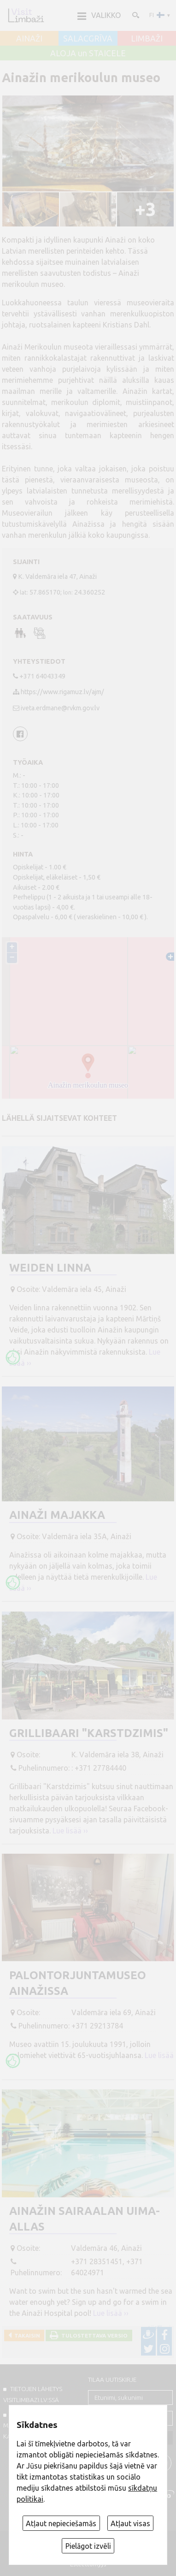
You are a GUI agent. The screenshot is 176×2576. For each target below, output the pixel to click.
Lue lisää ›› (70, 1830)
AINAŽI (29, 39)
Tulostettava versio (93, 2335)
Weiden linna (50, 1267)
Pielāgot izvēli (88, 2546)
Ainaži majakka (57, 1515)
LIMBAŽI (147, 39)
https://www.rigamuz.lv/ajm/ (62, 692)
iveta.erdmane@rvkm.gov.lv (60, 708)
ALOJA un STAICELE (88, 53)
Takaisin (26, 2335)
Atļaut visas (130, 2523)
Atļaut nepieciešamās (61, 2523)
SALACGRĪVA (87, 39)
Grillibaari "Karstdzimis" (88, 1733)
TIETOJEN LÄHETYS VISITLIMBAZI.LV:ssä (32, 2394)
